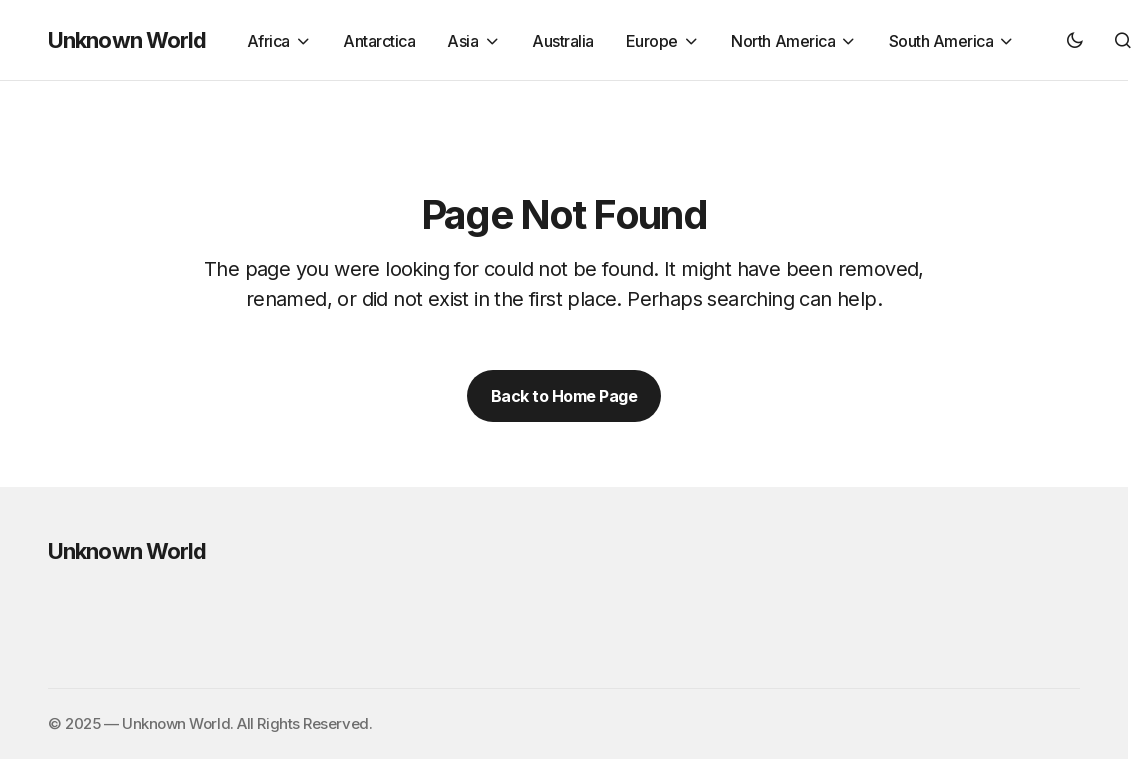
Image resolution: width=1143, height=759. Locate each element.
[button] (1075, 40)
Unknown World (127, 40)
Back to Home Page (564, 396)
